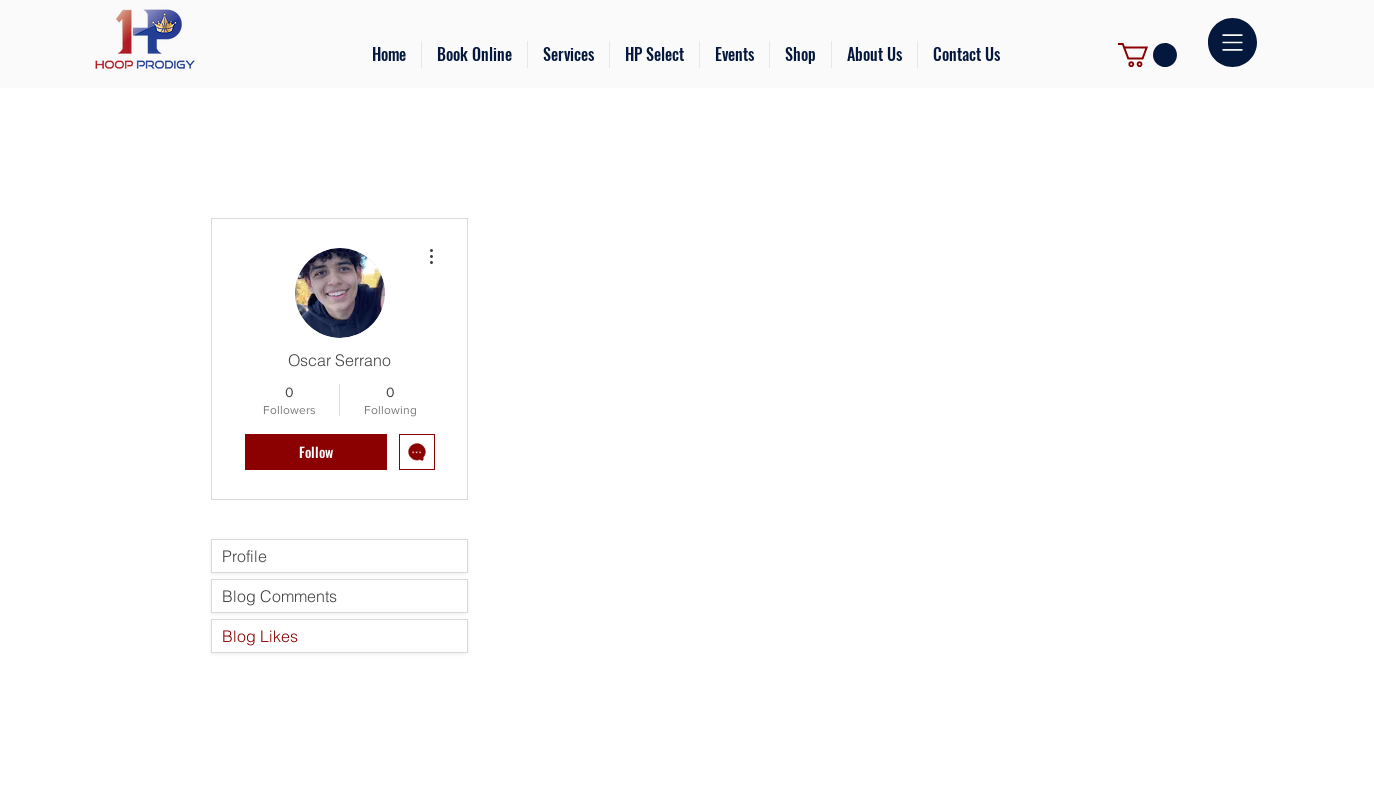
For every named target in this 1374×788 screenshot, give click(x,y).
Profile (244, 556)
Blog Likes (260, 636)
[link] (1147, 55)
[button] (568, 54)
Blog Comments (279, 596)
